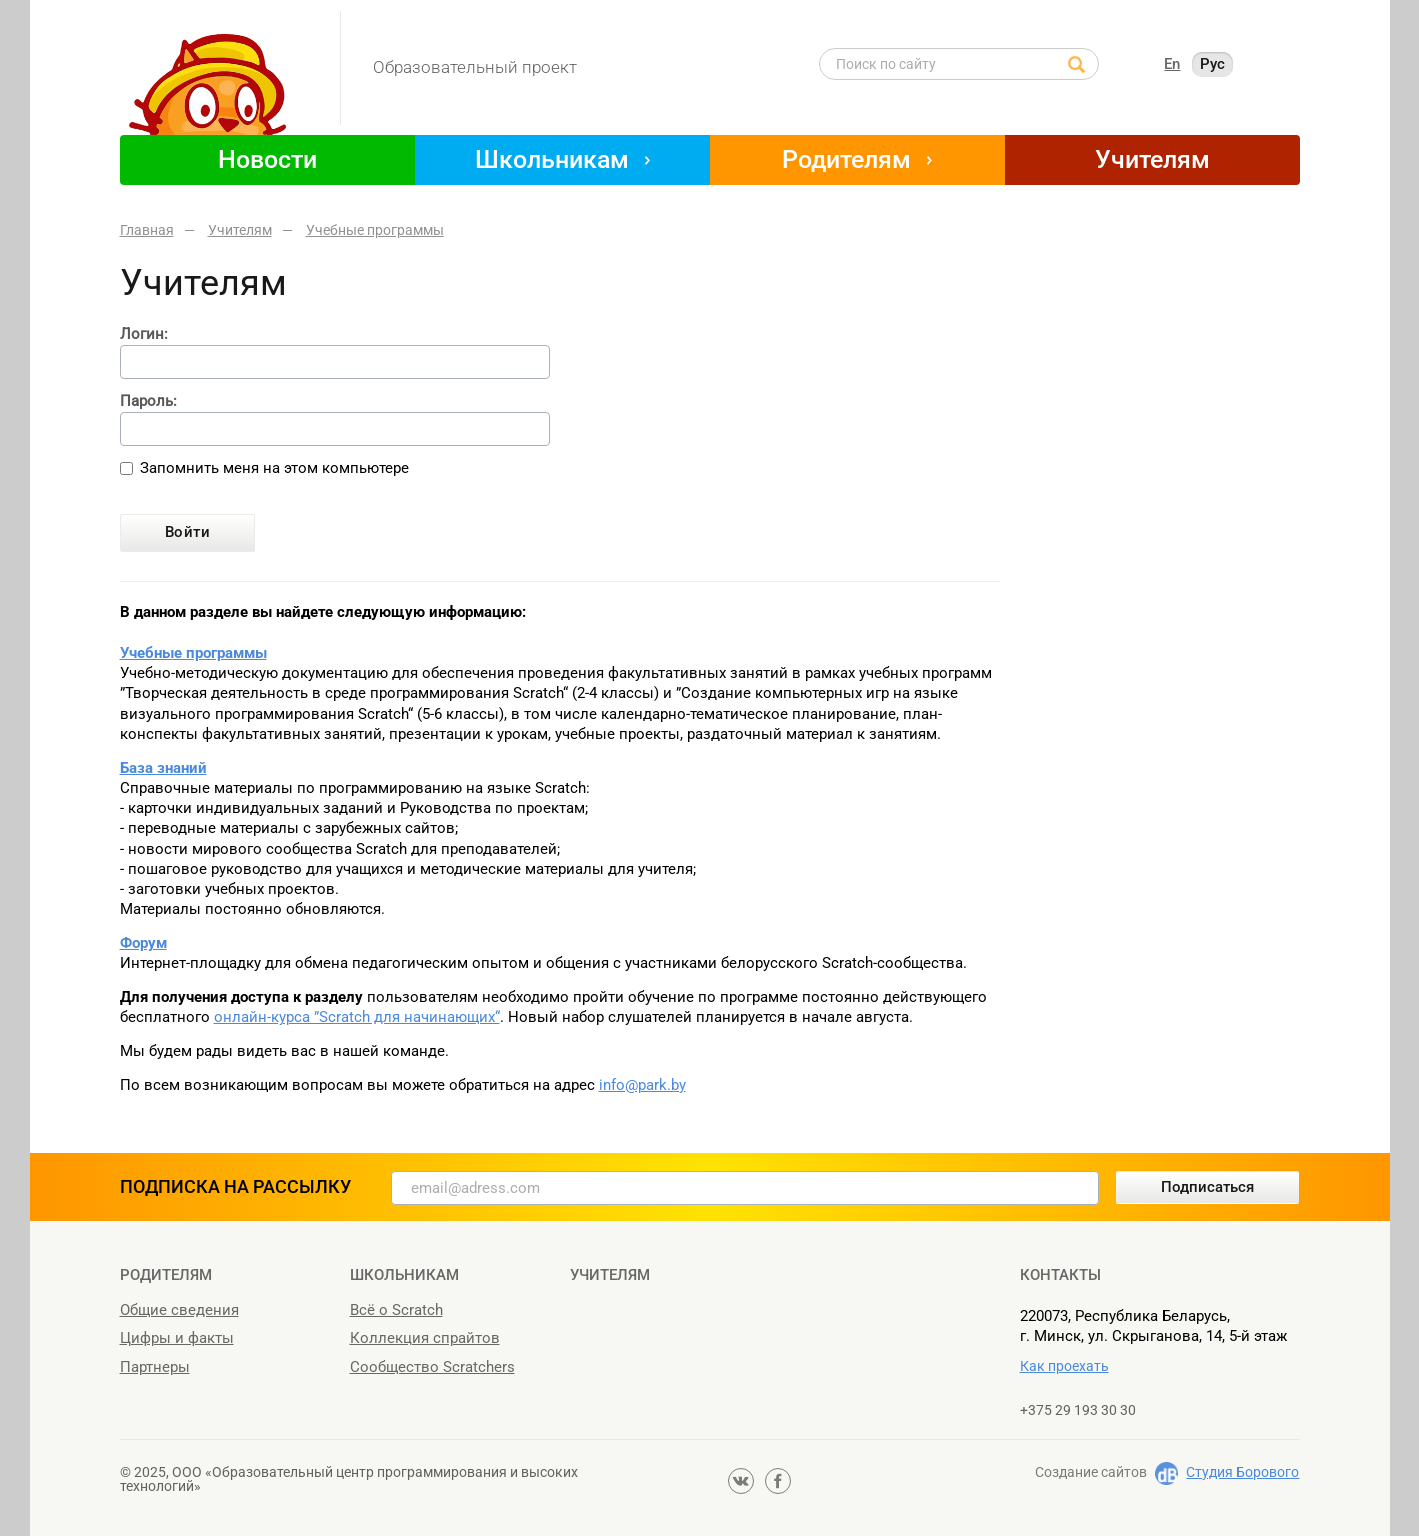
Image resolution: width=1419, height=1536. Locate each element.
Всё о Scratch (396, 1310)
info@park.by (642, 1085)
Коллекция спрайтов (425, 1338)
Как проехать (1064, 1366)
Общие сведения (179, 1310)
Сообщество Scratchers (432, 1367)
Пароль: (148, 401)
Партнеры (155, 1367)
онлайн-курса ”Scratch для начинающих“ (357, 1017)
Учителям (1152, 159)
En (1172, 64)
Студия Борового (1242, 1472)
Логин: (144, 334)
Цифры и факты (177, 1338)
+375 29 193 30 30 (1078, 1410)
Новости (267, 159)
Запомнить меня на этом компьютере (274, 468)
